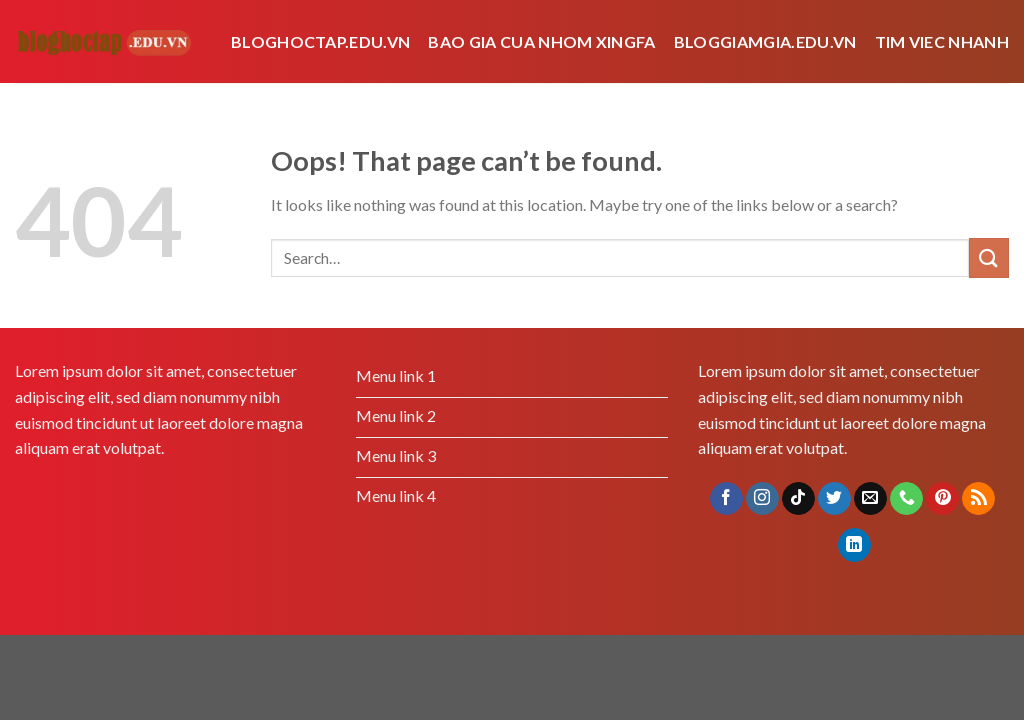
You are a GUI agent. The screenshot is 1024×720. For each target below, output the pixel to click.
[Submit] (989, 257)
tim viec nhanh (942, 41)
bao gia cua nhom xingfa (541, 41)
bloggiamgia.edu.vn (765, 41)
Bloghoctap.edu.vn (320, 41)
